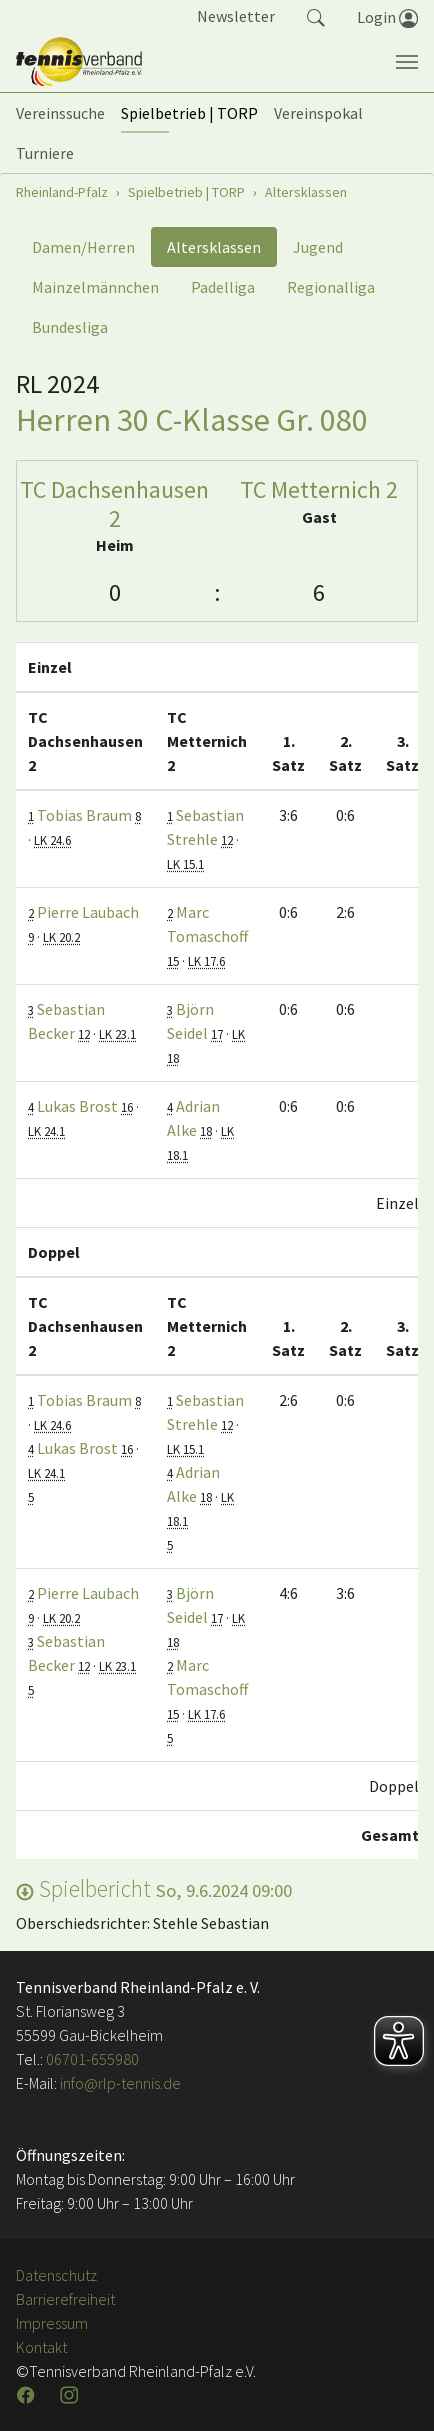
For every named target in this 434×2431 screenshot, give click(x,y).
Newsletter (236, 16)
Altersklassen (214, 247)
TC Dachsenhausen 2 (114, 504)
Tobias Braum (84, 815)
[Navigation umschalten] (407, 62)
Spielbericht (154, 1888)
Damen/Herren (83, 247)
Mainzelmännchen (95, 287)
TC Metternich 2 (319, 489)
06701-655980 (92, 2059)
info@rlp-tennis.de (119, 2083)
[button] (316, 16)
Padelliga (223, 287)
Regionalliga (331, 287)
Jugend (318, 247)
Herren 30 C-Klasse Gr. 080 (192, 420)
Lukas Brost (77, 1106)
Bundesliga (70, 327)
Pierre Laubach (88, 912)
